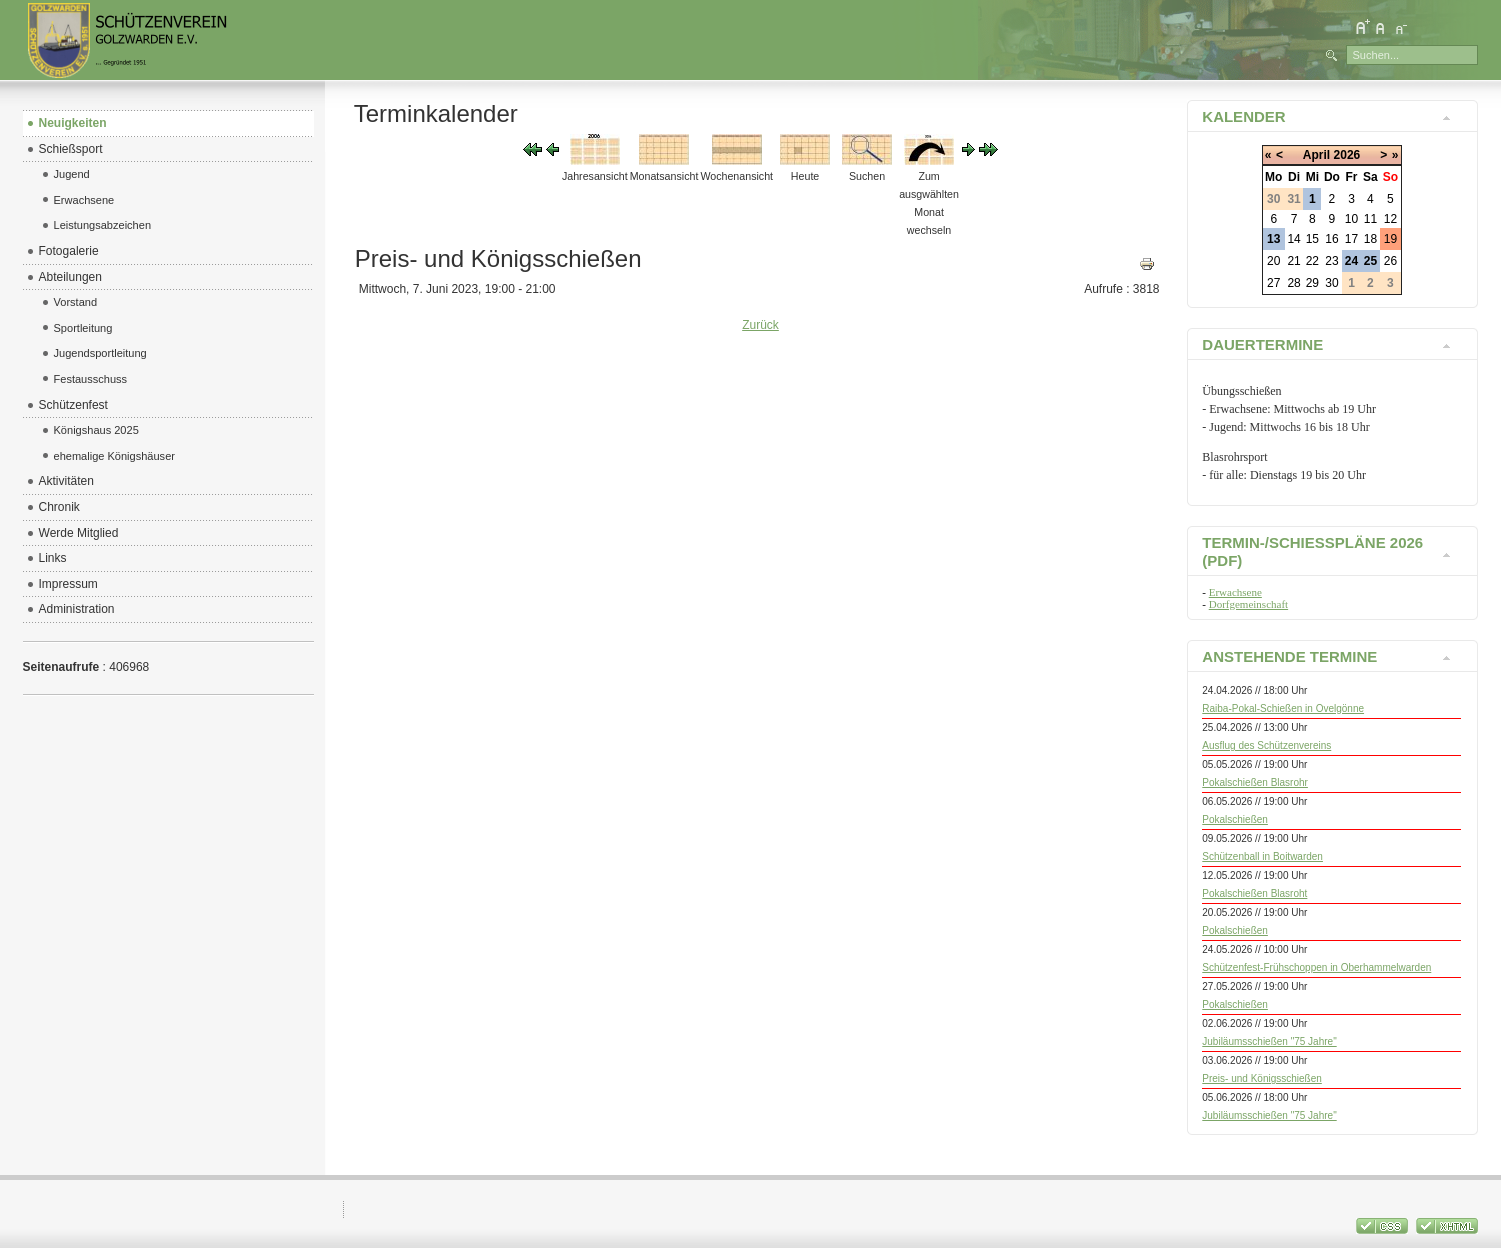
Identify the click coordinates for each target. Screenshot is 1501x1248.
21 (1293, 261)
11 (1370, 219)
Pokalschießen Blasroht (1254, 893)
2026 (1347, 155)
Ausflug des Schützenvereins (1266, 745)
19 (1390, 239)
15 (1312, 239)
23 (1331, 261)
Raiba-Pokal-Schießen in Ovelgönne (1283, 708)
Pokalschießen (1235, 819)
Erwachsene (1235, 592)
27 (1273, 283)
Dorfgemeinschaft (1248, 604)
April (1316, 155)
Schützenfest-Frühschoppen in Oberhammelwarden (1316, 967)
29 (1312, 283)
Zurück (760, 325)
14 (1293, 239)
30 (1331, 283)
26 (1390, 261)
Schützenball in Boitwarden (1262, 856)
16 (1331, 239)
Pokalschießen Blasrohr (1255, 782)
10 (1351, 219)
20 (1273, 261)
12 (1390, 219)
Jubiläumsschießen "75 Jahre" (1269, 1041)
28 (1293, 283)
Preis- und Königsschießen (1262, 1078)
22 (1312, 261)
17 (1351, 239)
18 (1370, 239)
